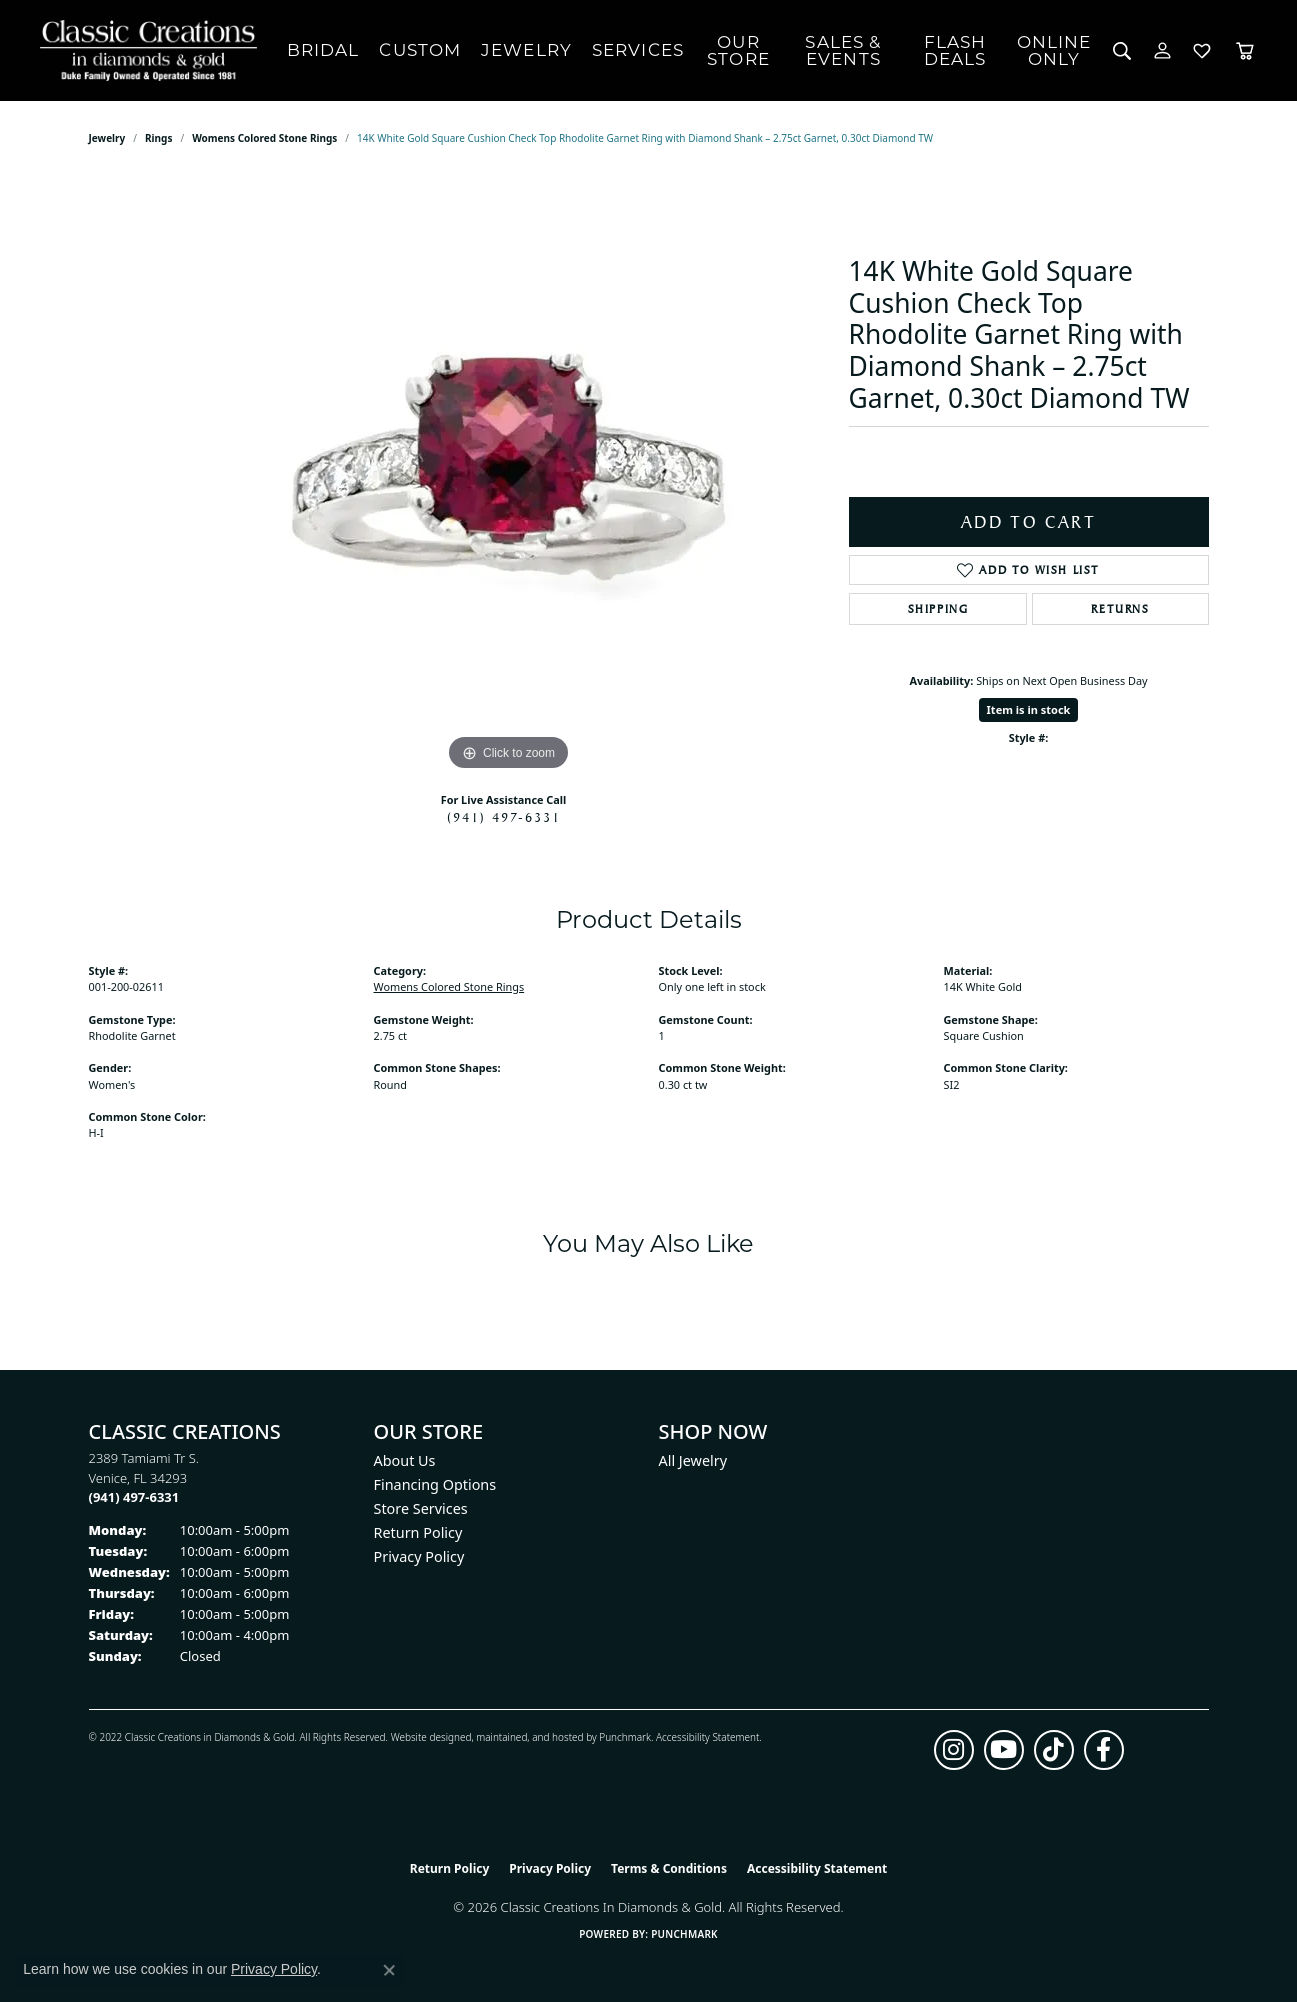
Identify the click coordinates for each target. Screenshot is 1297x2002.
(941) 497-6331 (504, 817)
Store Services (421, 1508)
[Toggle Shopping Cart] (1245, 50)
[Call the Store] (134, 1497)
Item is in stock (1029, 709)
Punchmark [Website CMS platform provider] (684, 1934)
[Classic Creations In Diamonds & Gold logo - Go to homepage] (143, 50)
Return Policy (418, 1532)
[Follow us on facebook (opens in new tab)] (1104, 1750)
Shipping (938, 609)
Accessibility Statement (707, 1737)
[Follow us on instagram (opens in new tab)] (954, 1750)
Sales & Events (843, 50)
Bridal (323, 50)
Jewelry (526, 50)
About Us (405, 1460)
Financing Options (435, 1484)
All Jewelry (693, 1460)
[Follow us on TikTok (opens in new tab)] (1054, 1750)
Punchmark (625, 1737)
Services (638, 50)
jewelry (107, 138)
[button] (1122, 50)
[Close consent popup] (389, 1970)
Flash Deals (955, 50)
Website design (425, 1737)
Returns (1120, 609)
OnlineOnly (1054, 50)
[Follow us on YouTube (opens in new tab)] (1004, 1750)
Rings (158, 138)
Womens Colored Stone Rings (264, 138)
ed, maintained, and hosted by (529, 1737)
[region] (509, 476)
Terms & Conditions (669, 1868)
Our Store (738, 50)
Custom (420, 50)
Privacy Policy (419, 1556)
